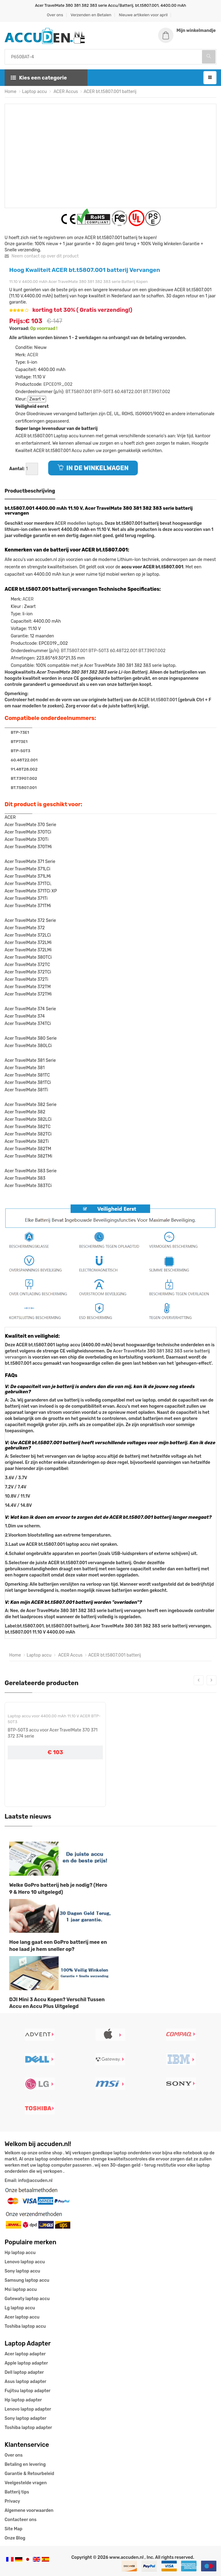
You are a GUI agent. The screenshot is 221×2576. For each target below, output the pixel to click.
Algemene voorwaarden (29, 2510)
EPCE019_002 (57, 384)
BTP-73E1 (20, 732)
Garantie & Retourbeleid (29, 2473)
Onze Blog (15, 2538)
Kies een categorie (39, 77)
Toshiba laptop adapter (28, 2427)
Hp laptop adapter (23, 2400)
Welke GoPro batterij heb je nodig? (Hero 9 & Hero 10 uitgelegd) (58, 1888)
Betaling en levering (25, 2464)
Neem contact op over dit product (42, 255)
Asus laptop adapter (25, 2381)
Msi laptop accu (21, 2289)
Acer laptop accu (22, 2317)
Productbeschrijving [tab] (30, 491)
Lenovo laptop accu (25, 2262)
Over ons (55, 15)
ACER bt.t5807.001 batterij (109, 91)
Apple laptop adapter (26, 2363)
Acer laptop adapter (25, 2354)
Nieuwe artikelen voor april (143, 15)
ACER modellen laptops (79, 523)
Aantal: (17, 468)
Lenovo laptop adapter (28, 2409)
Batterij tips (17, 2492)
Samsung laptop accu (27, 2280)
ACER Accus (65, 91)
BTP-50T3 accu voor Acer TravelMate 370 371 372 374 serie (53, 1733)
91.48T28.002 (24, 769)
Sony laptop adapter (25, 2418)
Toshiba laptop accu (25, 2326)
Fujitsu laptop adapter (27, 2390)
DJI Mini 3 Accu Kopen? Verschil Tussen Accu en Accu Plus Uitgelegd (57, 2002)
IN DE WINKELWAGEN (93, 467)
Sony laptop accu (22, 2271)
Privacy (12, 2501)
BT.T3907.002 (156, 391)
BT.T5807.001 (78, 391)
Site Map (13, 2529)
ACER (32, 354)
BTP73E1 (19, 741)
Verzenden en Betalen (91, 15)
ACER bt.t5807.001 (157, 699)
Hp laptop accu (20, 2252)
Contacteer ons (21, 2519)
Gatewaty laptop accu (27, 2298)
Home (10, 91)
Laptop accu (34, 91)
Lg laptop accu (20, 2308)
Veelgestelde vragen (26, 2482)
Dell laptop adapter (24, 2372)
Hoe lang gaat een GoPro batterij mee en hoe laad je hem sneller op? (58, 1945)
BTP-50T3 (103, 391)
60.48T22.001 (128, 391)
